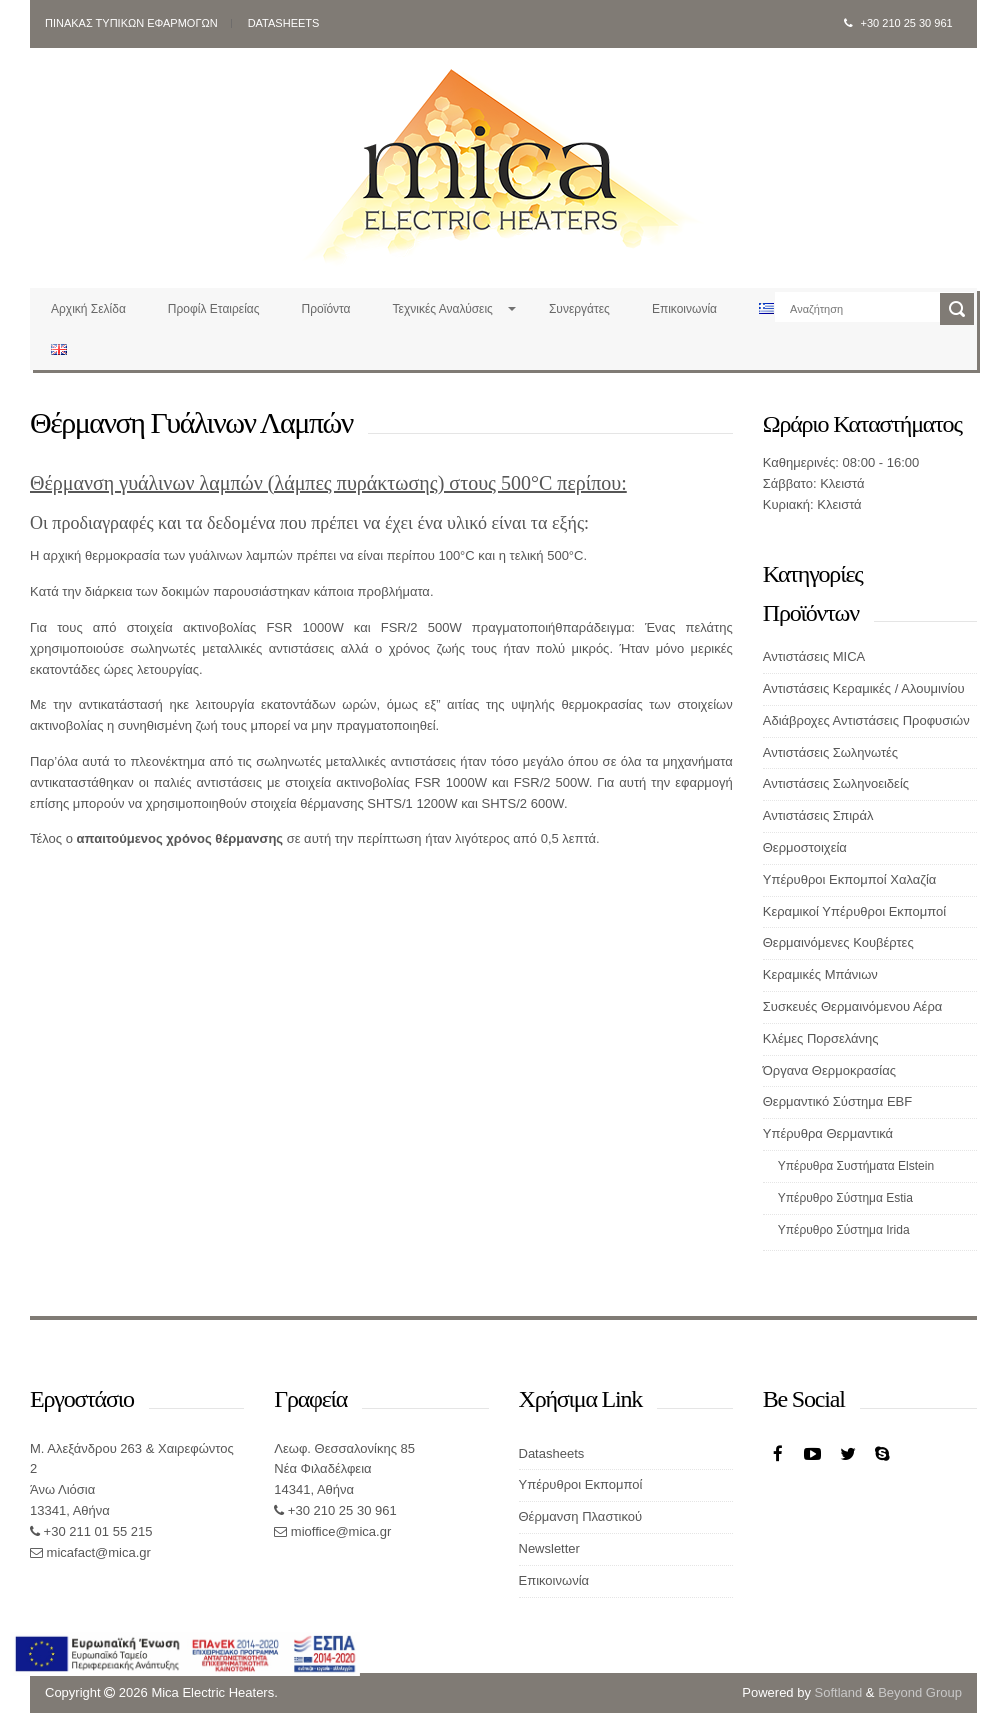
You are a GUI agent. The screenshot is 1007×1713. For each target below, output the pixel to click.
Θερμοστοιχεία (805, 847)
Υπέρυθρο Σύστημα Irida (844, 1230)
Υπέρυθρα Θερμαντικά (828, 1133)
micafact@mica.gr (97, 1552)
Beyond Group (920, 1692)
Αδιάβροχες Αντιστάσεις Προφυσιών (866, 720)
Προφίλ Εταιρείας (214, 309)
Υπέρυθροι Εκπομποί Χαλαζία (850, 879)
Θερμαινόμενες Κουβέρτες (838, 942)
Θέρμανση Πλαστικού (581, 1516)
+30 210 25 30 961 (898, 23)
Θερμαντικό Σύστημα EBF (837, 1101)
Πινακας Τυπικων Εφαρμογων (131, 23)
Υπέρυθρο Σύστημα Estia (845, 1198)
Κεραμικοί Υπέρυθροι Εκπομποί (854, 911)
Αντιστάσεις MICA (814, 656)
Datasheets (284, 23)
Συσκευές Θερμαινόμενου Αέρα (853, 1006)
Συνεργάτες (579, 309)
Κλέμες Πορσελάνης (821, 1038)
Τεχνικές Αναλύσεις (443, 309)
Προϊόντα (326, 309)
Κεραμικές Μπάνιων (820, 974)
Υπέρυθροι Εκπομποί (581, 1484)
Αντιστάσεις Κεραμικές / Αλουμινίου (864, 688)
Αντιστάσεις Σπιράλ (818, 815)
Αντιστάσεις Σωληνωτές (830, 752)
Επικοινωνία (684, 309)
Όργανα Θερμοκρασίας (829, 1070)
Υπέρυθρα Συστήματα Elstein (856, 1166)
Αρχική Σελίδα (88, 309)
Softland (839, 1692)
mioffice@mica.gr (339, 1531)
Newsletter (549, 1548)
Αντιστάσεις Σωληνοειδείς (836, 783)
